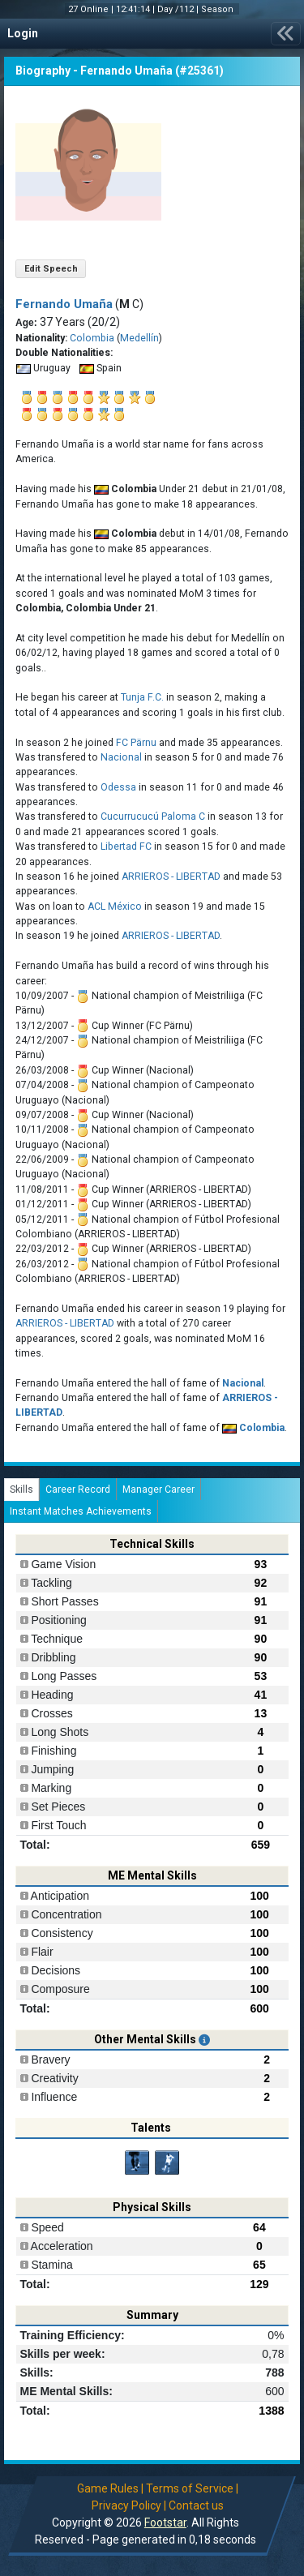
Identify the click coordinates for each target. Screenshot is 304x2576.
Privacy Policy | (129, 2505)
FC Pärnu (136, 742)
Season (218, 9)
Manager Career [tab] (158, 1489)
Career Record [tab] (77, 1489)
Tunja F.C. (142, 697)
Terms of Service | (192, 2488)
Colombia (92, 338)
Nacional (121, 757)
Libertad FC (126, 846)
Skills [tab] (21, 1489)
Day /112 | (179, 9)
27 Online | (92, 9)
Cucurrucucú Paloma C (153, 816)
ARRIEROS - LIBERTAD (171, 876)
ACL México (115, 906)
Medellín (139, 338)
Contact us (196, 2505)
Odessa (118, 787)
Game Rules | (110, 2488)
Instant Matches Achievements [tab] (81, 1511)
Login (22, 33)
